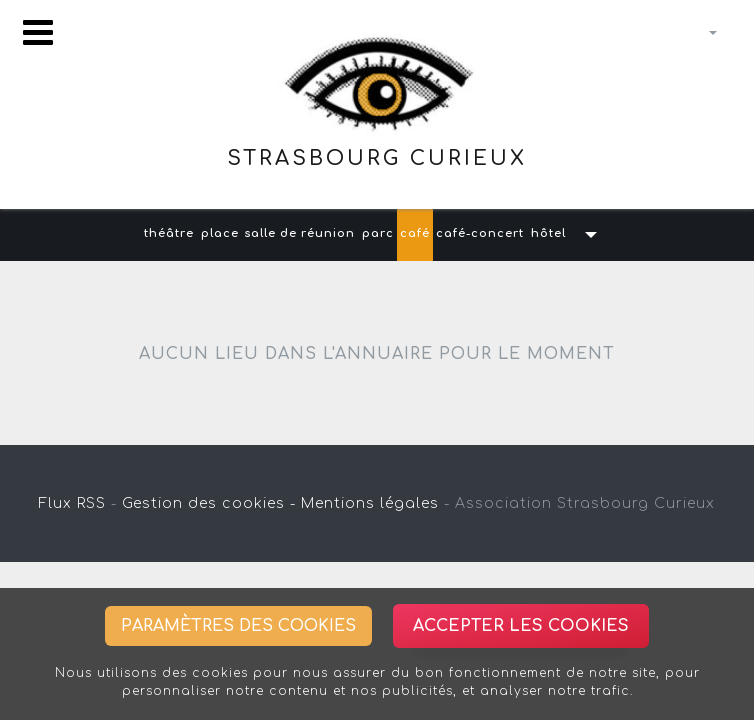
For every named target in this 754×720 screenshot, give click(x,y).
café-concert (480, 233)
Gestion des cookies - (209, 503)
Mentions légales (370, 503)
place (220, 233)
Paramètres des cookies (238, 626)
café (415, 233)
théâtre (169, 233)
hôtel (548, 233)
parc (378, 233)
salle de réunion (300, 233)
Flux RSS (72, 503)
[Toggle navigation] (38, 32)
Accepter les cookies (521, 626)
